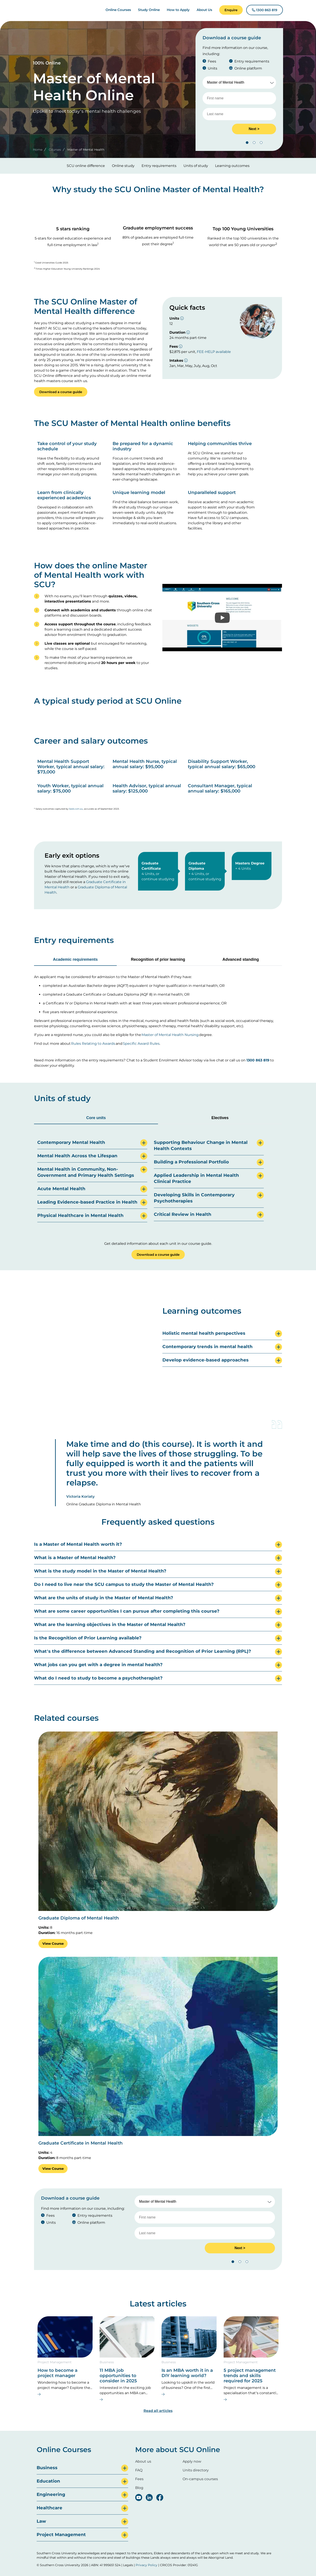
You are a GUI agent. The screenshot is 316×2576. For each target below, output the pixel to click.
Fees (139, 2478)
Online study (123, 166)
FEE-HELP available (214, 352)
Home (37, 150)
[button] (231, 10)
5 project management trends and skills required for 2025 (250, 2374)
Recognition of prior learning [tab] (158, 959)
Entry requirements (159, 166)
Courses (55, 150)
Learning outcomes (232, 166)
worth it (229, 1442)
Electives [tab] (219, 1117)
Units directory (196, 2469)
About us (143, 2460)
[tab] (92, 1141)
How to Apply (178, 10)
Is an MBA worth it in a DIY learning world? (187, 2371)
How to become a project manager (57, 2371)
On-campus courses (200, 2478)
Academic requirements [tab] (75, 959)
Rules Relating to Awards (93, 1043)
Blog (139, 2486)
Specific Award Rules (141, 1043)
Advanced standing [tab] (241, 959)
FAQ (138, 2469)
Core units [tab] (96, 1117)
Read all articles (158, 2409)
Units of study (195, 166)
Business (107, 2361)
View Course (53, 1942)
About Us (204, 10)
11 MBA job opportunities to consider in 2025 (118, 2374)
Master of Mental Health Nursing (170, 1034)
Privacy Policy (146, 2564)
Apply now (192, 2460)
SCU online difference (86, 166)
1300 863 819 (257, 1059)
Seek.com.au (76, 808)
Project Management (55, 2361)
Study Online (149, 10)
